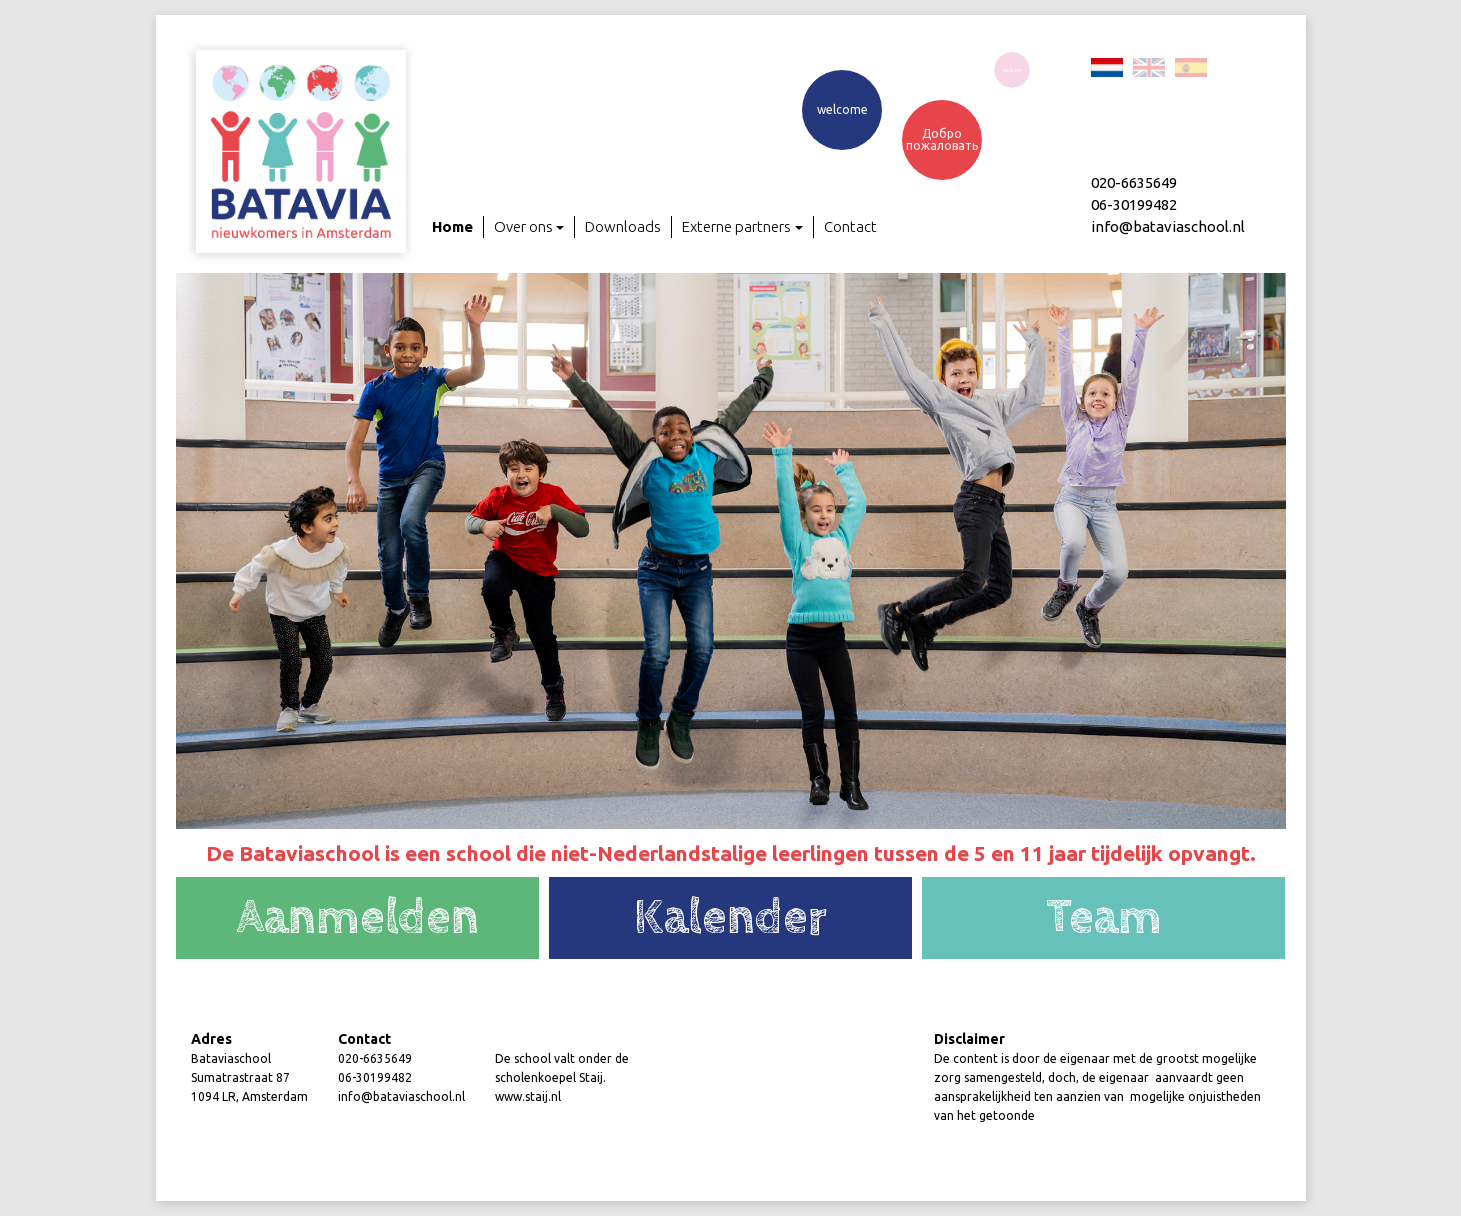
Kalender (730, 918)
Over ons (529, 227)
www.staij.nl (528, 1096)
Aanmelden (357, 918)
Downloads (623, 226)
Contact (850, 226)
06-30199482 (375, 1077)
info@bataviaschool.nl (401, 1096)
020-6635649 (375, 1058)
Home (452, 226)
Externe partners (742, 227)
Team (1104, 918)
